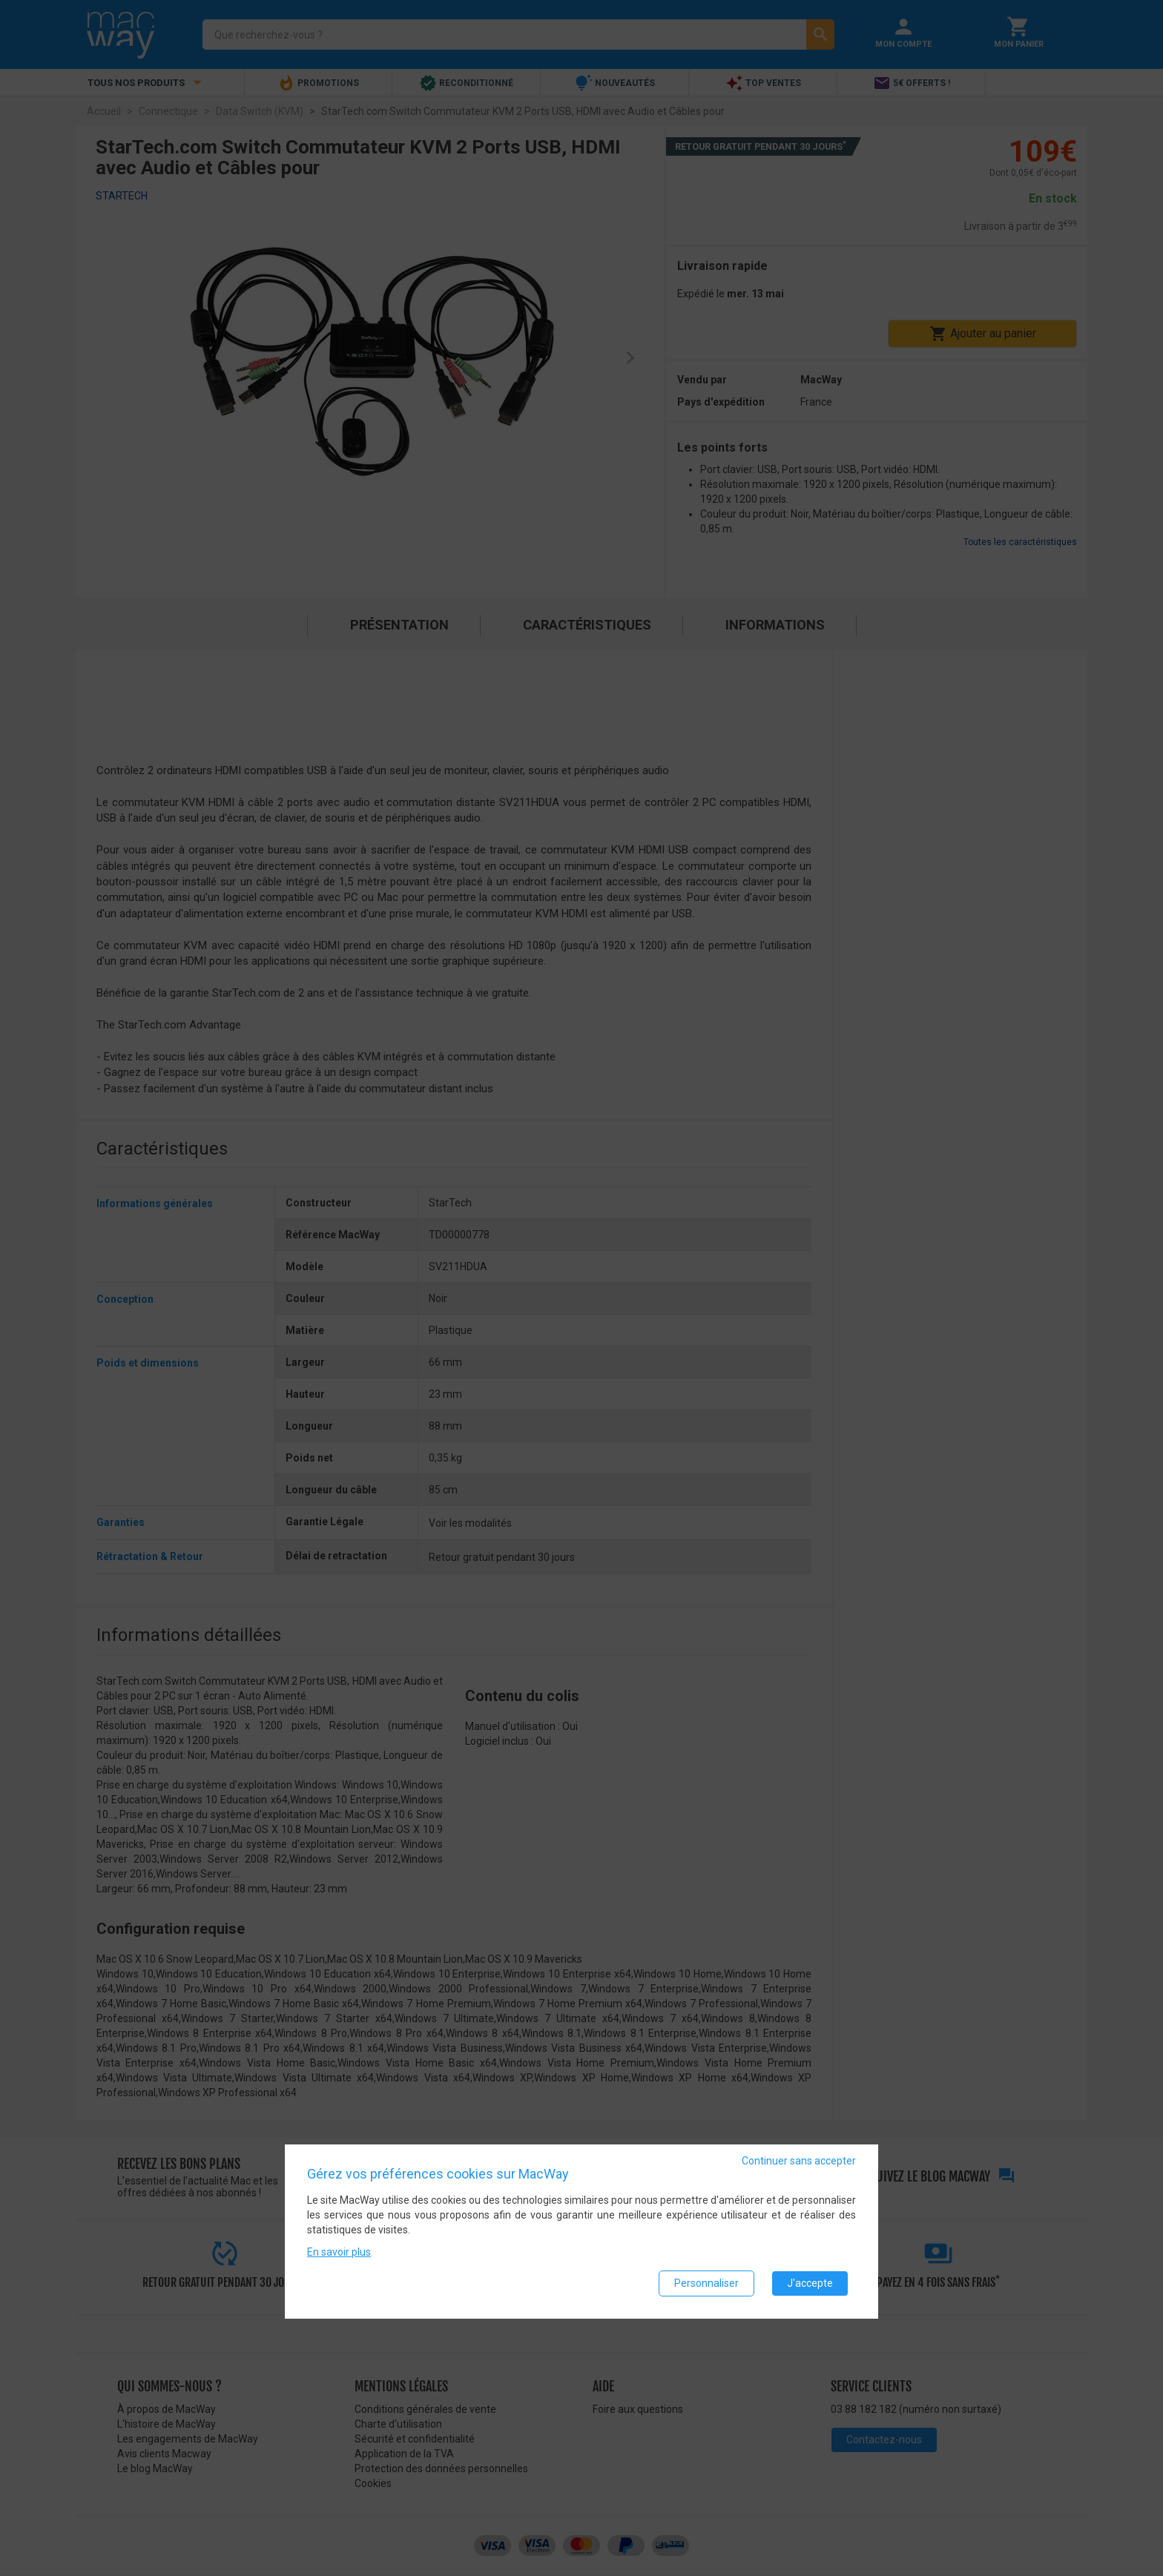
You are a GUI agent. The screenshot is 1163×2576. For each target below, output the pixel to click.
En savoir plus (339, 2252)
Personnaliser (706, 2283)
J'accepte (810, 2283)
